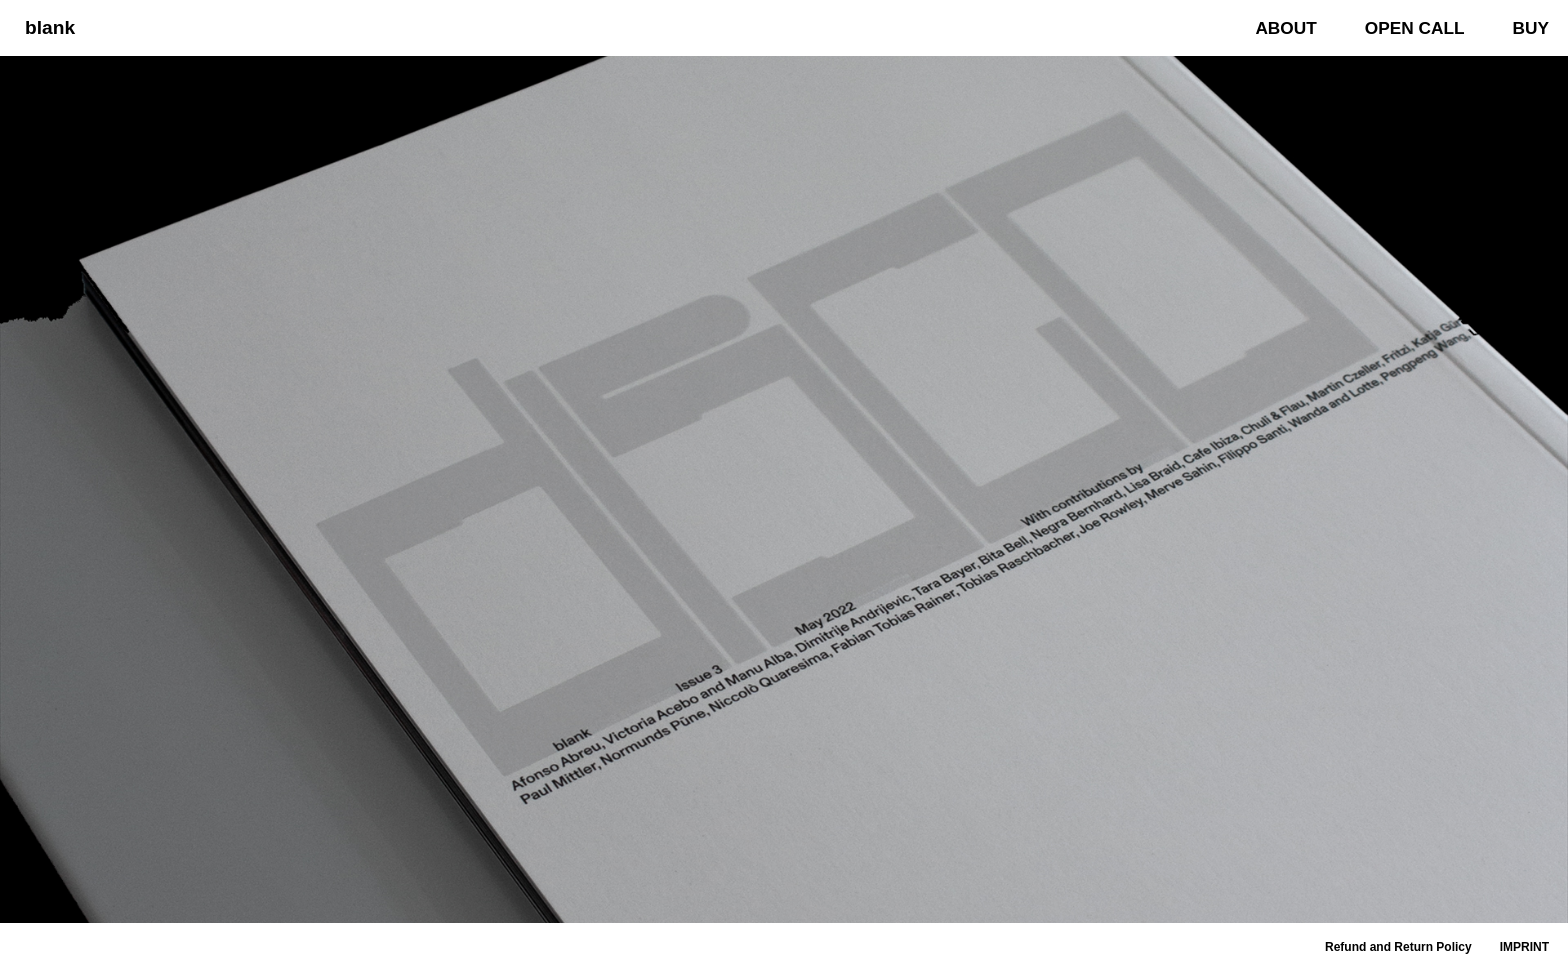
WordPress (155, 941)
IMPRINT (1524, 947)
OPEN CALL (1415, 28)
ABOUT (1285, 28)
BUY (1531, 28)
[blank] (45, 27)
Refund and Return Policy (1398, 947)
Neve (29, 941)
